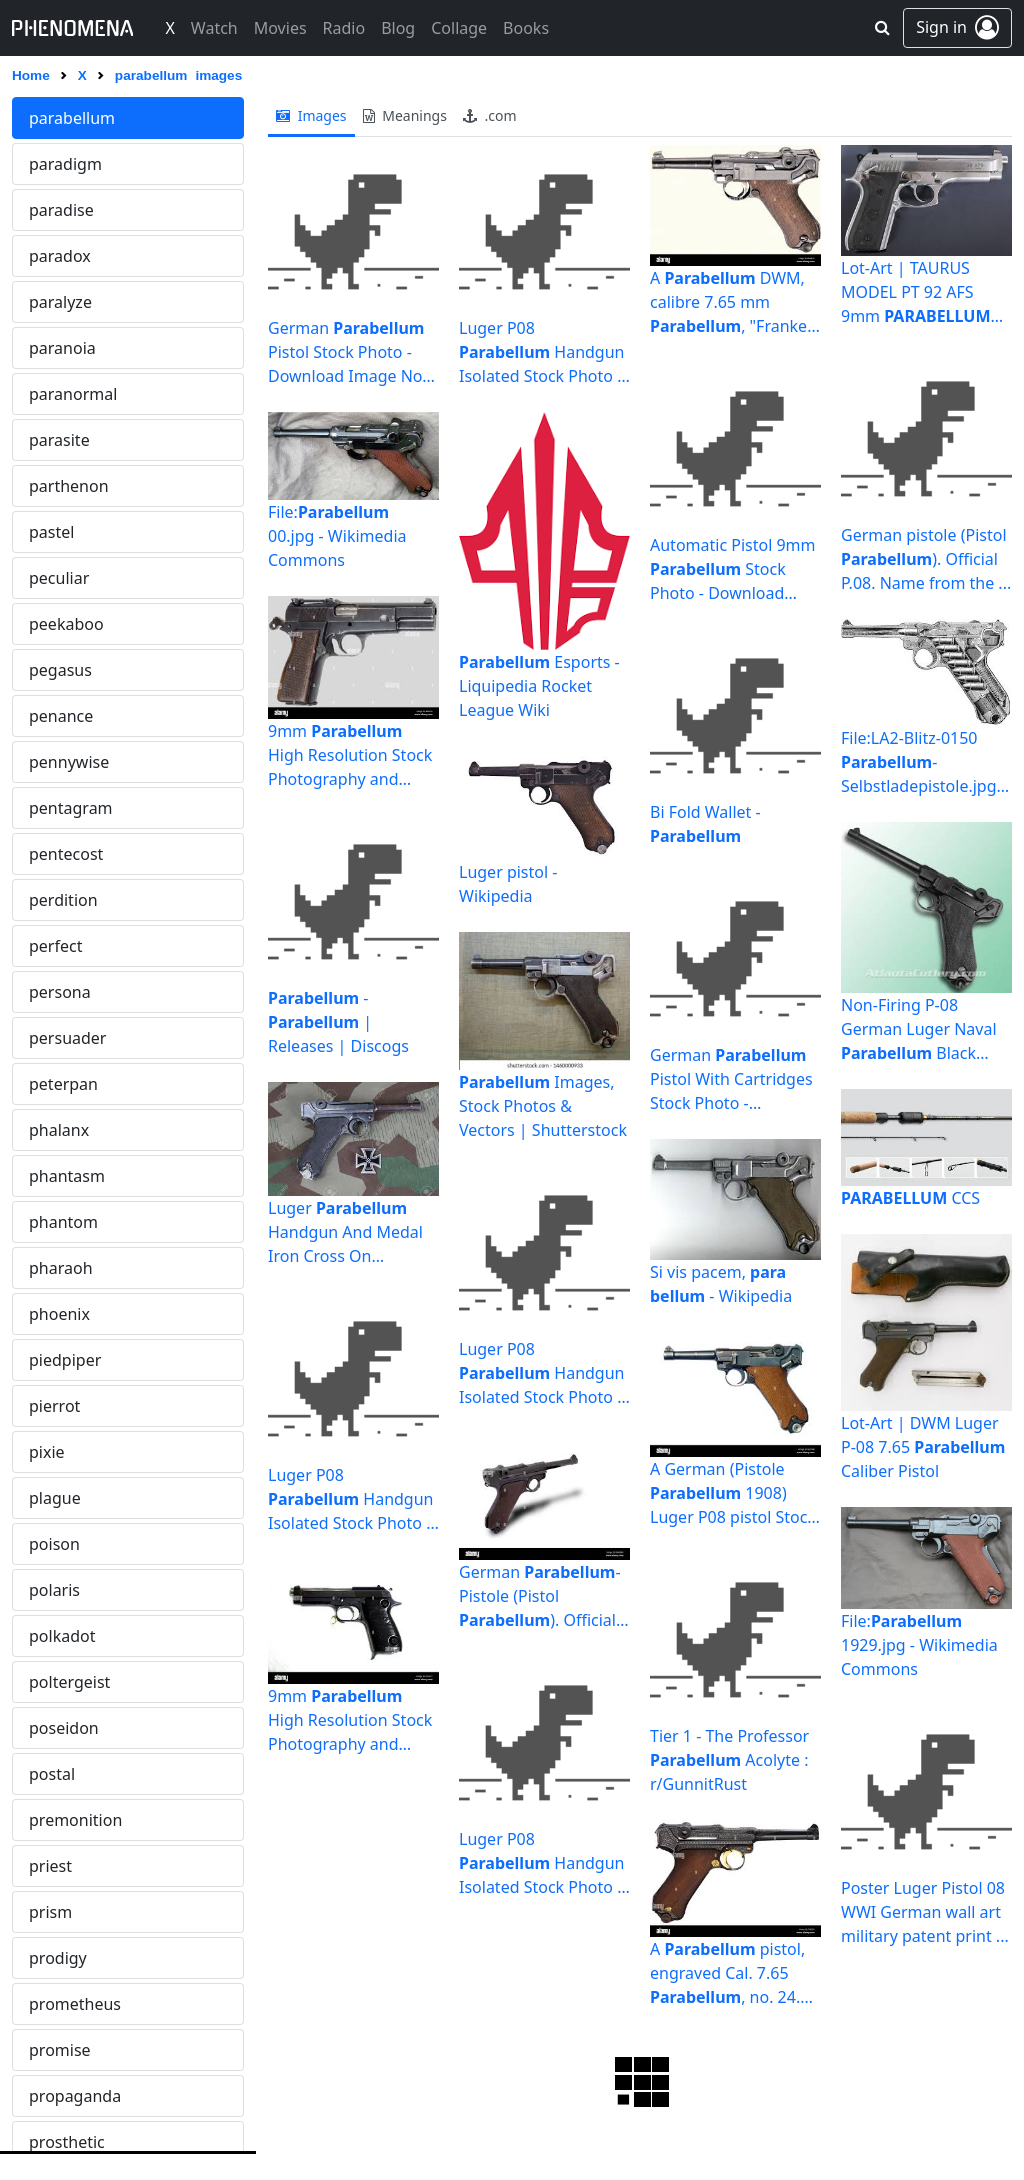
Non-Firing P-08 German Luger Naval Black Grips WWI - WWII (919, 1029)
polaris (54, 1590)
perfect (55, 946)
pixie (47, 1452)
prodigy (58, 1958)
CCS (910, 1198)
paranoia (62, 348)
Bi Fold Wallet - (705, 824)
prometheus (75, 2004)
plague (55, 1498)
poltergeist (69, 1682)
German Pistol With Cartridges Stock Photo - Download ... (731, 1079)
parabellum (72, 118)
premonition (75, 1820)
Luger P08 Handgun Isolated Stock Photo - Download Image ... (350, 1499)
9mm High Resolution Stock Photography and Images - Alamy (350, 755)
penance (61, 716)
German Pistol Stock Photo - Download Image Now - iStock (351, 352)
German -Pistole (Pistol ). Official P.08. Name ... (540, 1596)
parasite (59, 440)
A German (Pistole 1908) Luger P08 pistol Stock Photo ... (733, 1493)
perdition (63, 900)
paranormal (73, 394)
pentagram (71, 808)
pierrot (54, 1406)
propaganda (75, 2096)
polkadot (62, 1636)
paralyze (60, 302)
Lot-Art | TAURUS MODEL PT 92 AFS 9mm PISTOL (922, 292)
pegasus (60, 670)
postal (52, 1774)
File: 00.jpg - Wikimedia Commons (337, 536)
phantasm (67, 1176)
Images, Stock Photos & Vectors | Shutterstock (543, 1106)
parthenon (69, 486)
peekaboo (66, 624)
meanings (405, 115)
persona (60, 992)
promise (60, 2050)
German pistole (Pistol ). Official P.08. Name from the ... (926, 559)
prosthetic (67, 2142)
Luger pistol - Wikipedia (508, 884)
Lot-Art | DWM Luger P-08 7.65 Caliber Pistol (923, 1447)
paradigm (65, 164)
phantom (63, 1222)
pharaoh (61, 1268)
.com (490, 115)
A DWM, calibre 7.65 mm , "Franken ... (733, 302)
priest (50, 1866)
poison (54, 1544)
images (311, 115)
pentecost (66, 854)
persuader (67, 1038)
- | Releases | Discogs (338, 1022)
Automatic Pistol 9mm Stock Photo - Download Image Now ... (733, 569)
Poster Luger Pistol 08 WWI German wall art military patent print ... (925, 1912)
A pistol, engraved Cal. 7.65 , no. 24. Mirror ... (735, 1972)
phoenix (59, 1314)
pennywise (69, 762)
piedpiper (65, 1360)
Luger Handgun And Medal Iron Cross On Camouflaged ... (345, 1232)
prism (50, 1912)
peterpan (63, 1084)
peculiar (59, 578)
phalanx (59, 1130)
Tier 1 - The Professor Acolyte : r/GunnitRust (729, 1760)
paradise (61, 210)
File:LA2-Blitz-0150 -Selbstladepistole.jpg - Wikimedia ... (923, 762)
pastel (51, 532)
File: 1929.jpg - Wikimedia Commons (919, 1645)
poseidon (64, 1728)
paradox (60, 256)
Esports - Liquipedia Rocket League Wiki (539, 686)
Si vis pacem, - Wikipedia (721, 1284)
